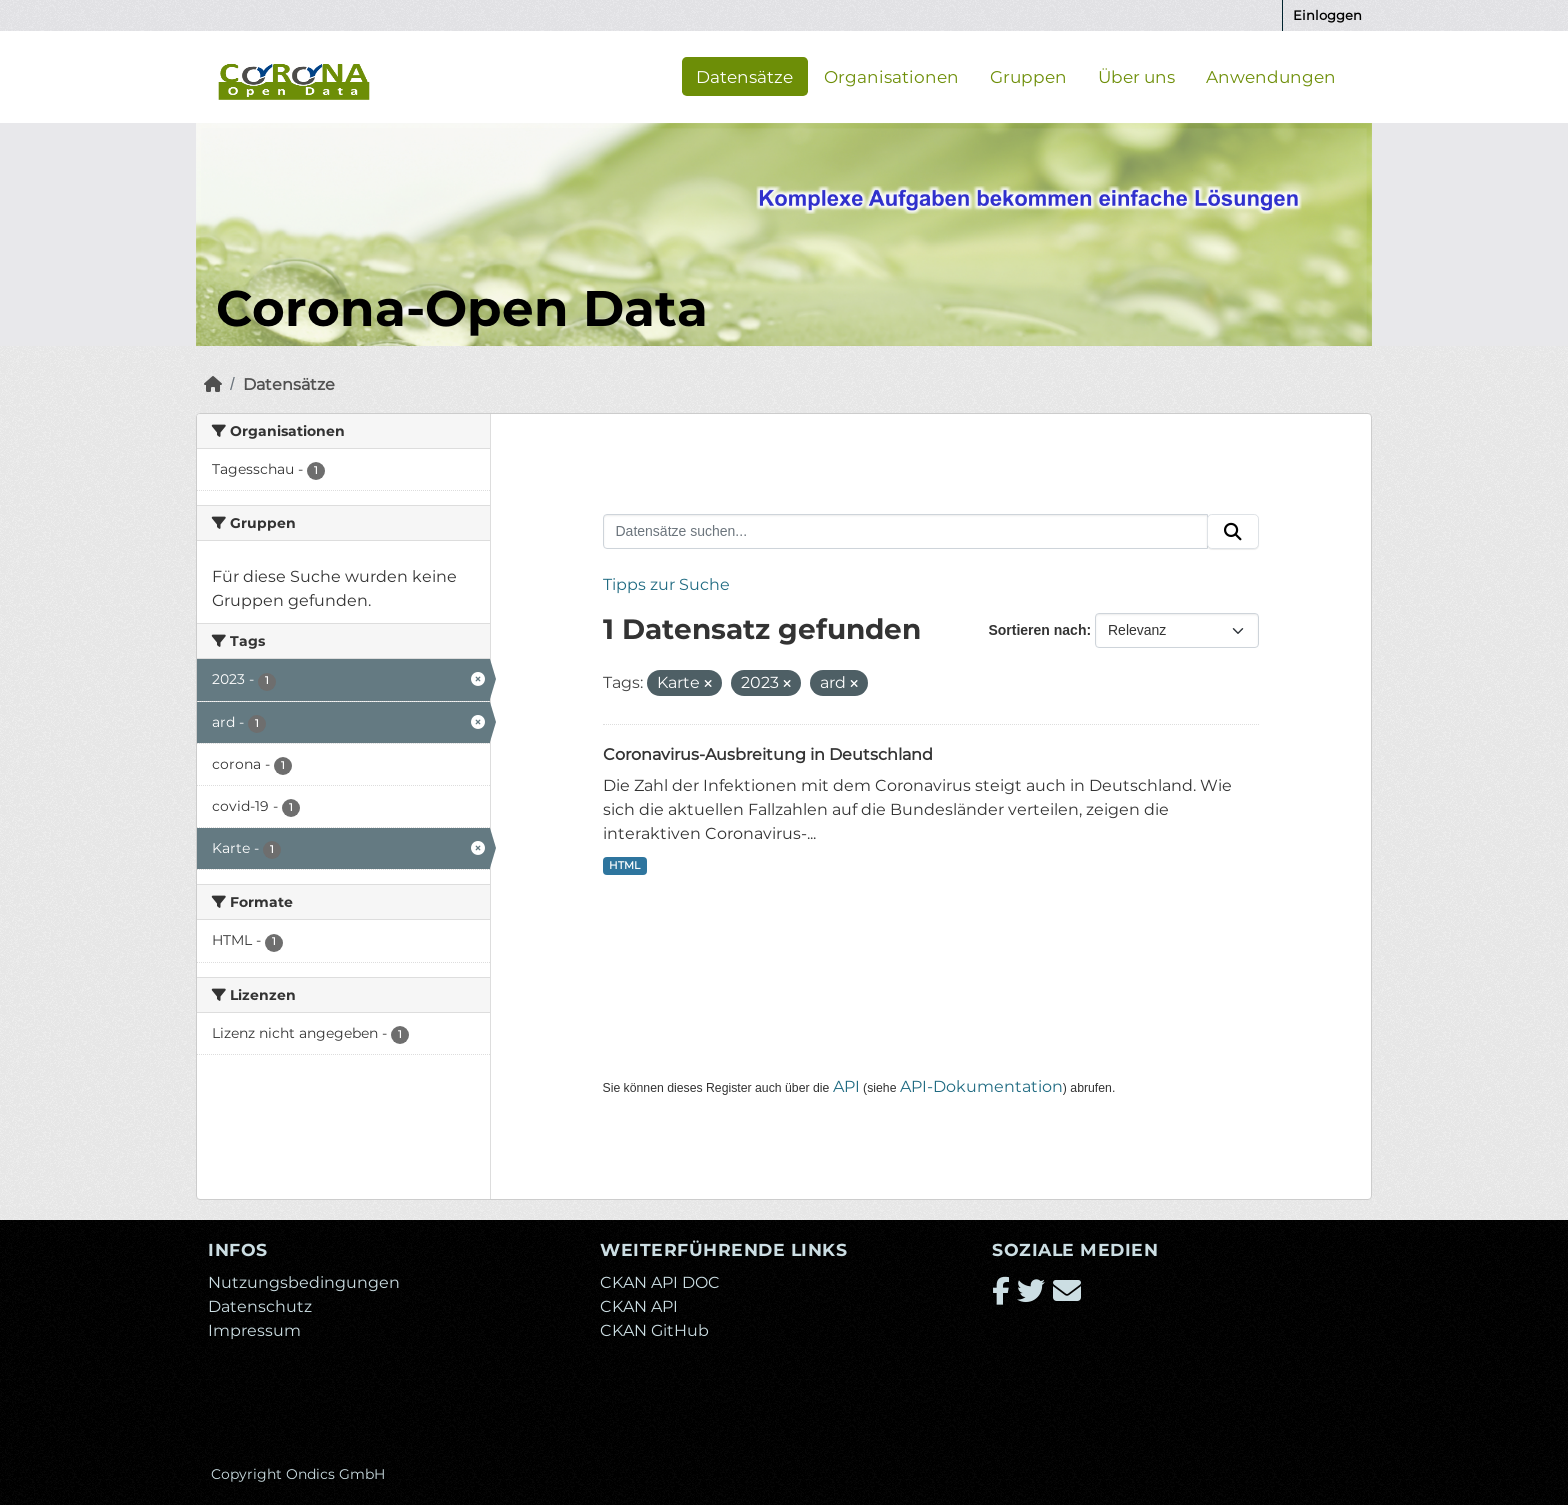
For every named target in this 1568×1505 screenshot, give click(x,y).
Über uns (1136, 76)
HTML (624, 865)
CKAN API (639, 1306)
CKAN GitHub (654, 1330)
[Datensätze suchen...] (906, 532)
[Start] (213, 384)
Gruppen (1028, 76)
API (846, 1086)
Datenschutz (260, 1306)
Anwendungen (1271, 76)
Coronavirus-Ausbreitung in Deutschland (768, 754)
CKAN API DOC (660, 1282)
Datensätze (744, 76)
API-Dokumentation (981, 1086)
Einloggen (1327, 15)
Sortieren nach (1037, 630)
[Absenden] (1233, 532)
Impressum (254, 1330)
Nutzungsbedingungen (304, 1282)
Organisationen (891, 76)
